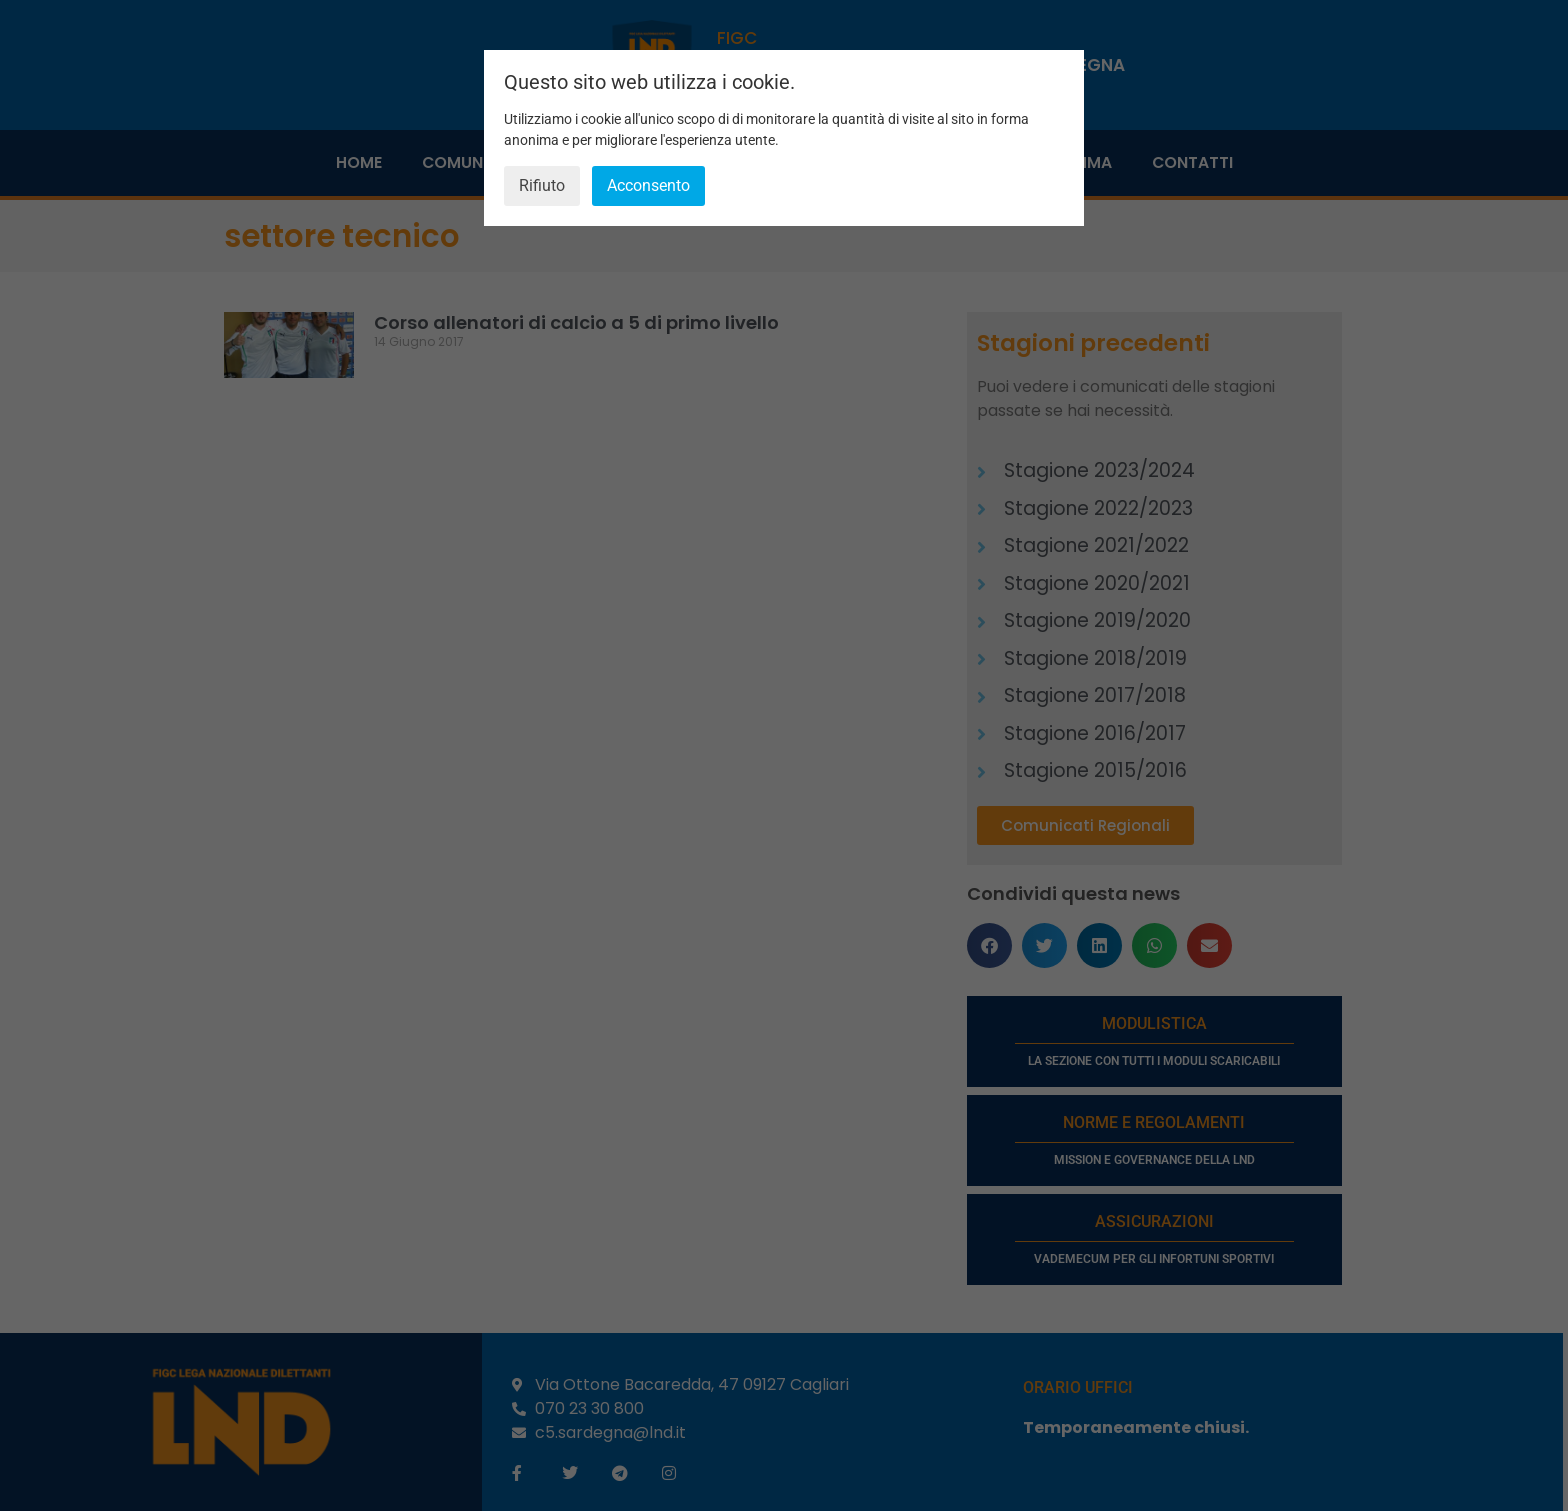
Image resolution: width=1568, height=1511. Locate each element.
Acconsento (648, 185)
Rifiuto (542, 185)
